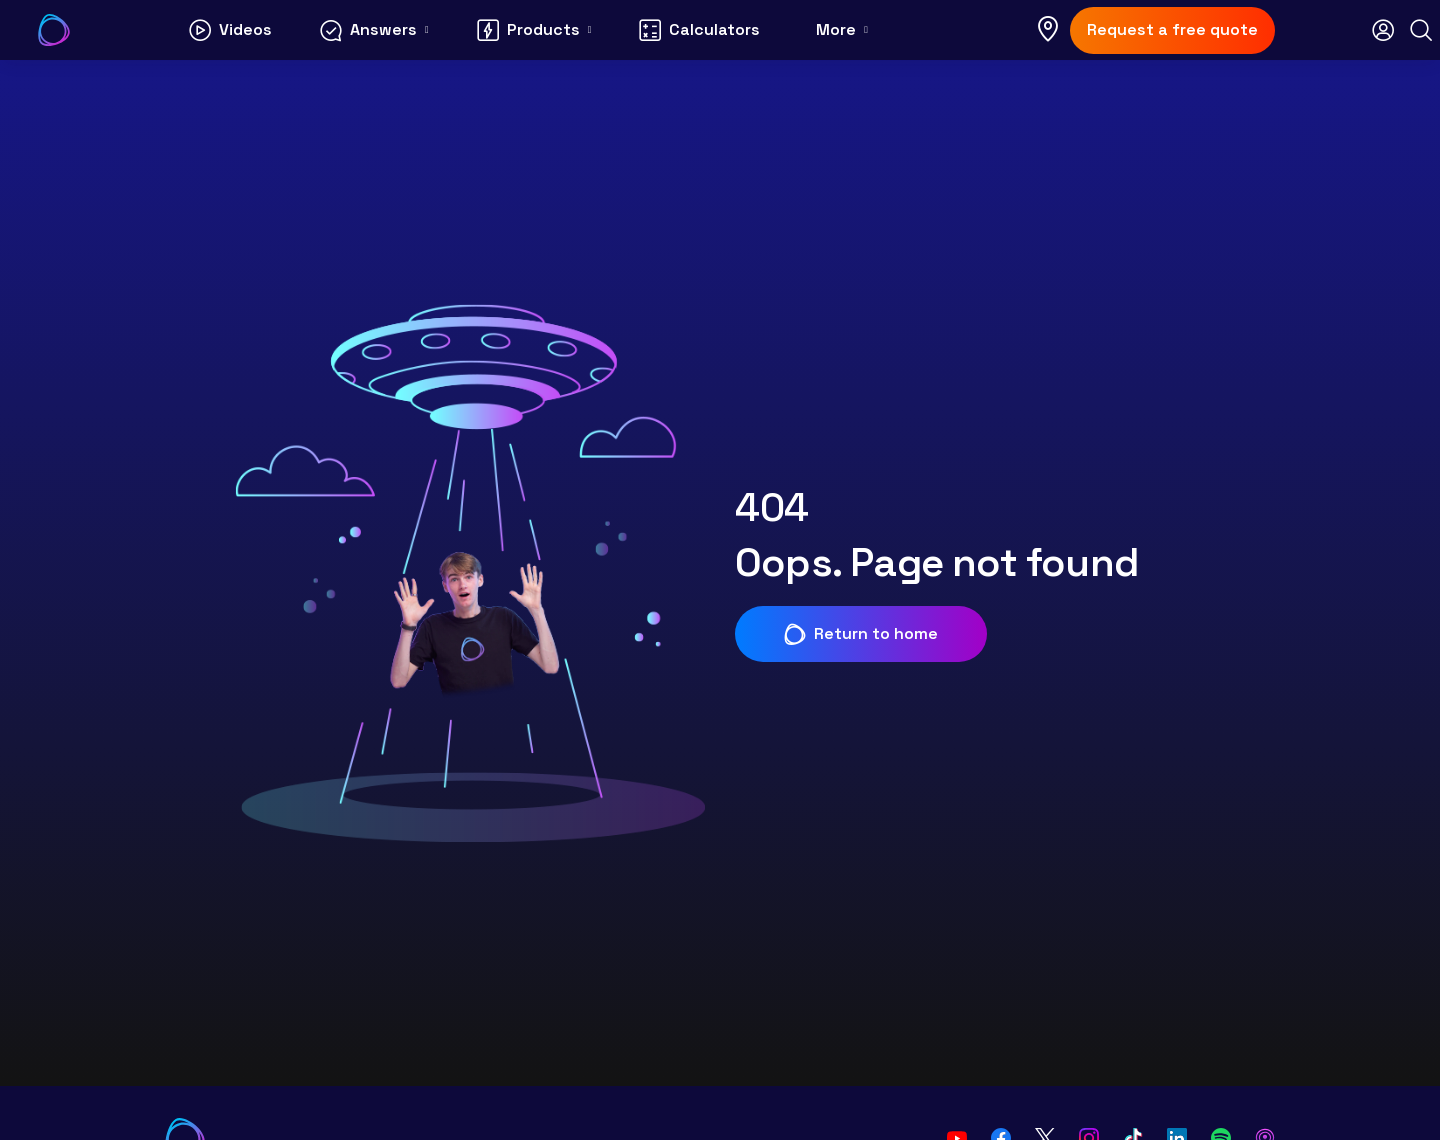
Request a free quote (1172, 29)
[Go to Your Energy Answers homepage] (54, 30)
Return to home (861, 634)
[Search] (1421, 30)
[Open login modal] (1383, 30)
